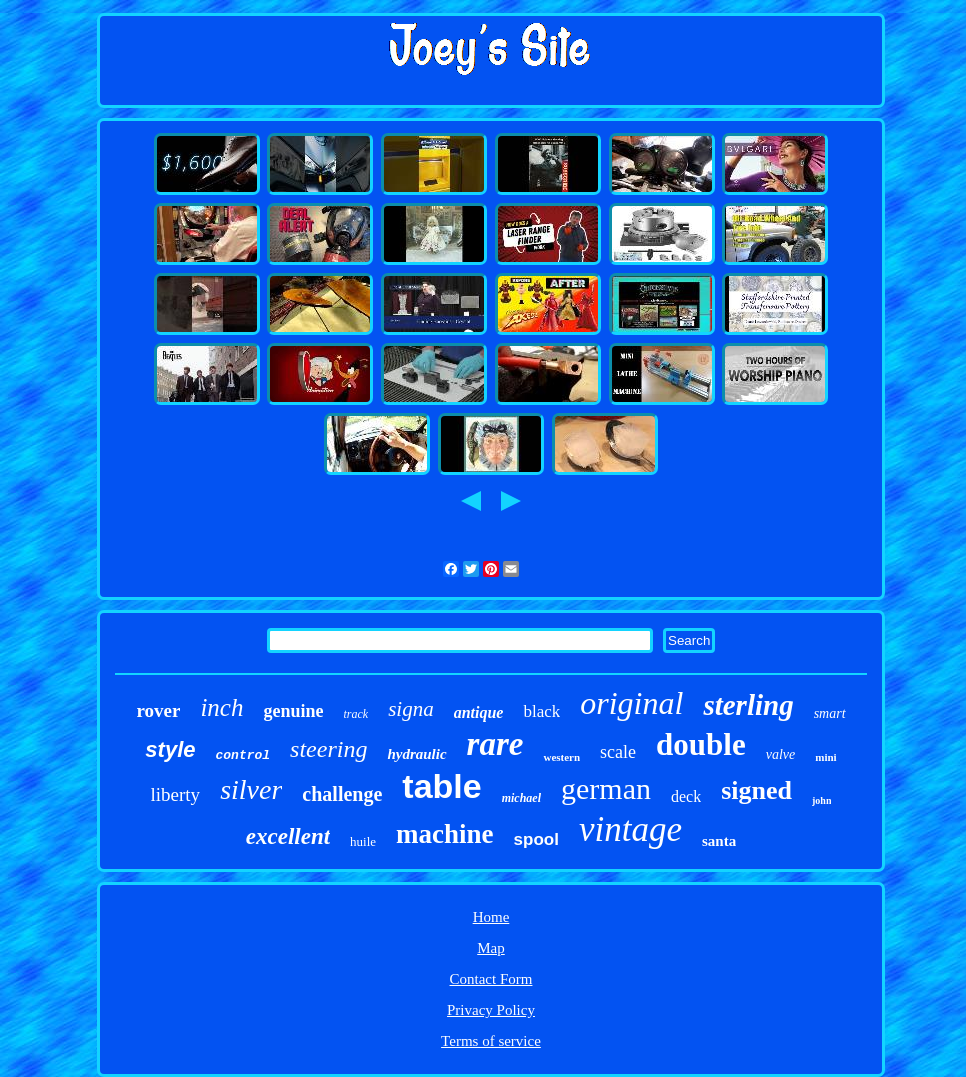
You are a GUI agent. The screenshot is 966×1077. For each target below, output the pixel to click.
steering (328, 749)
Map (491, 948)
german (606, 788)
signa (411, 709)
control (242, 755)
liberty (176, 794)
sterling (748, 705)
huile (363, 841)
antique (479, 712)
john (821, 800)
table (441, 786)
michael (521, 798)
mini (825, 757)
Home (491, 917)
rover (158, 710)
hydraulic (416, 754)
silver (251, 789)
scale (618, 752)
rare (495, 744)
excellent (288, 836)
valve (781, 754)
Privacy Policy (491, 1010)
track (355, 714)
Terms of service (491, 1041)
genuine (293, 711)
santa (719, 841)
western (561, 757)
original (631, 703)
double (701, 744)
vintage (630, 829)
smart (830, 713)
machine (445, 834)
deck (686, 796)
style (170, 749)
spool (536, 839)
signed (756, 790)
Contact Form (491, 979)
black (541, 711)
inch (221, 707)
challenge (342, 794)
